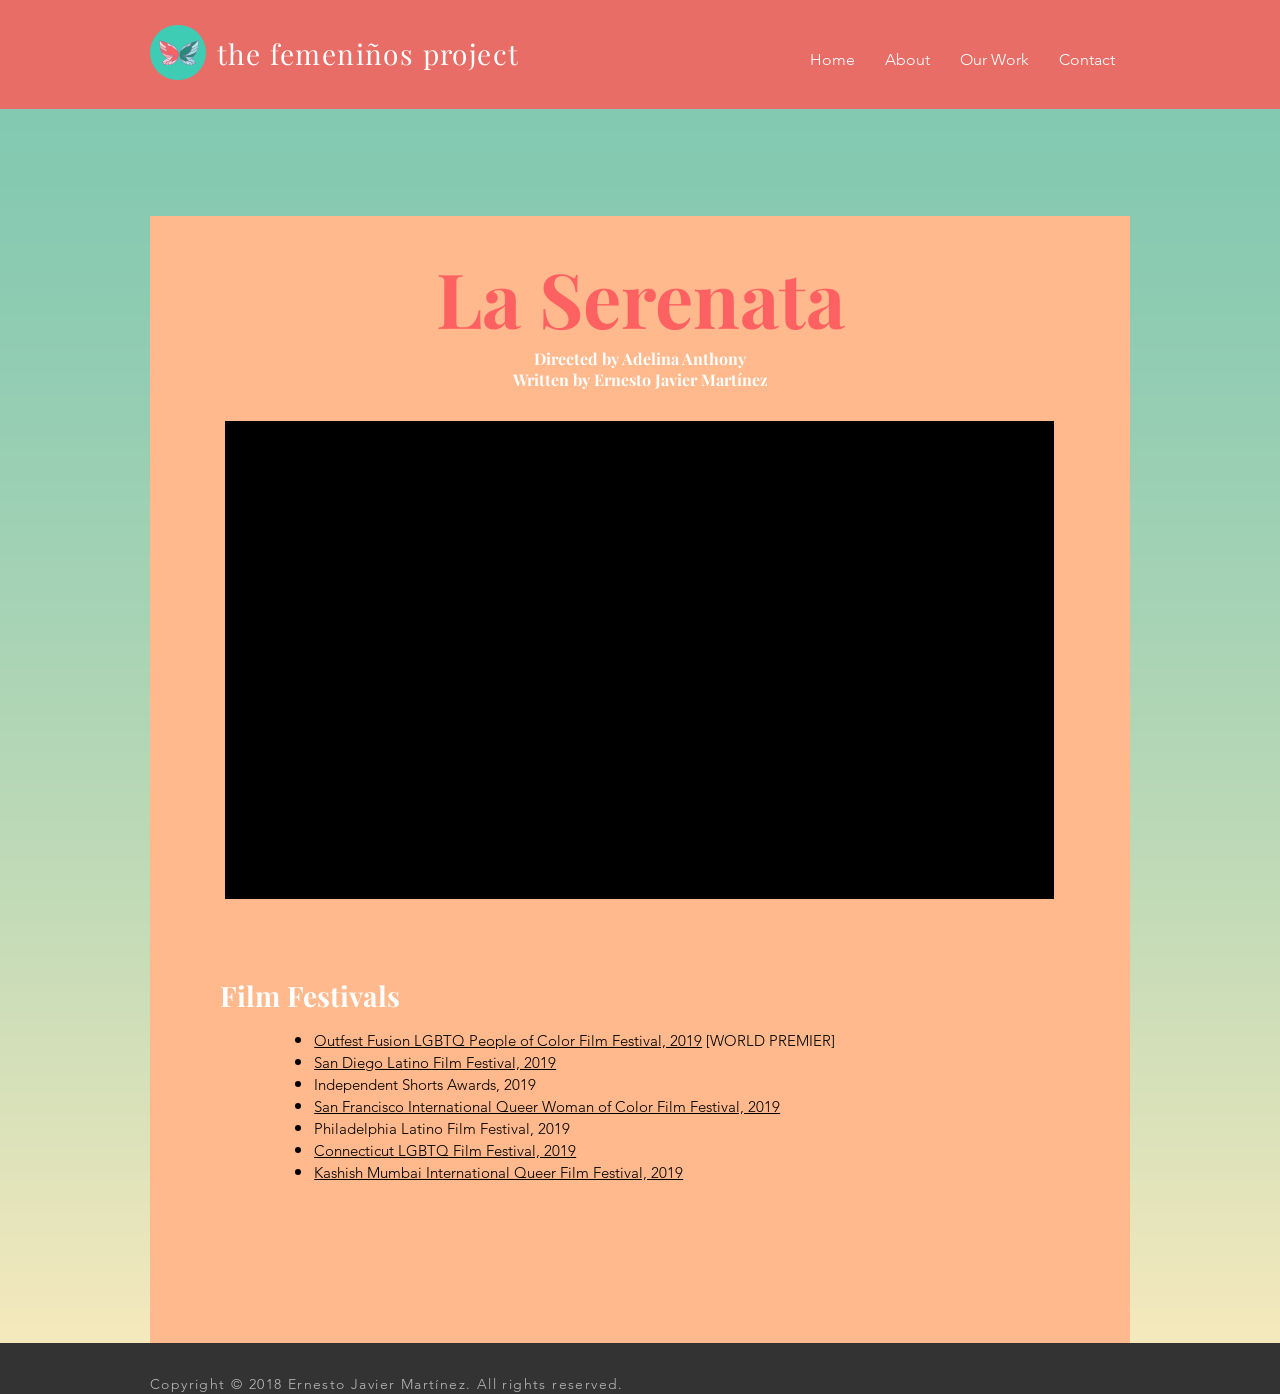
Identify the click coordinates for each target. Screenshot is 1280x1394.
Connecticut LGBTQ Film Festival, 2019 (445, 1150)
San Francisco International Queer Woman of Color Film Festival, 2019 (547, 1106)
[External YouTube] (639, 660)
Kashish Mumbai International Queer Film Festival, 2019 (498, 1172)
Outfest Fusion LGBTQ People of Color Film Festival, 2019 (508, 1040)
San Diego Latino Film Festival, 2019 (435, 1062)
